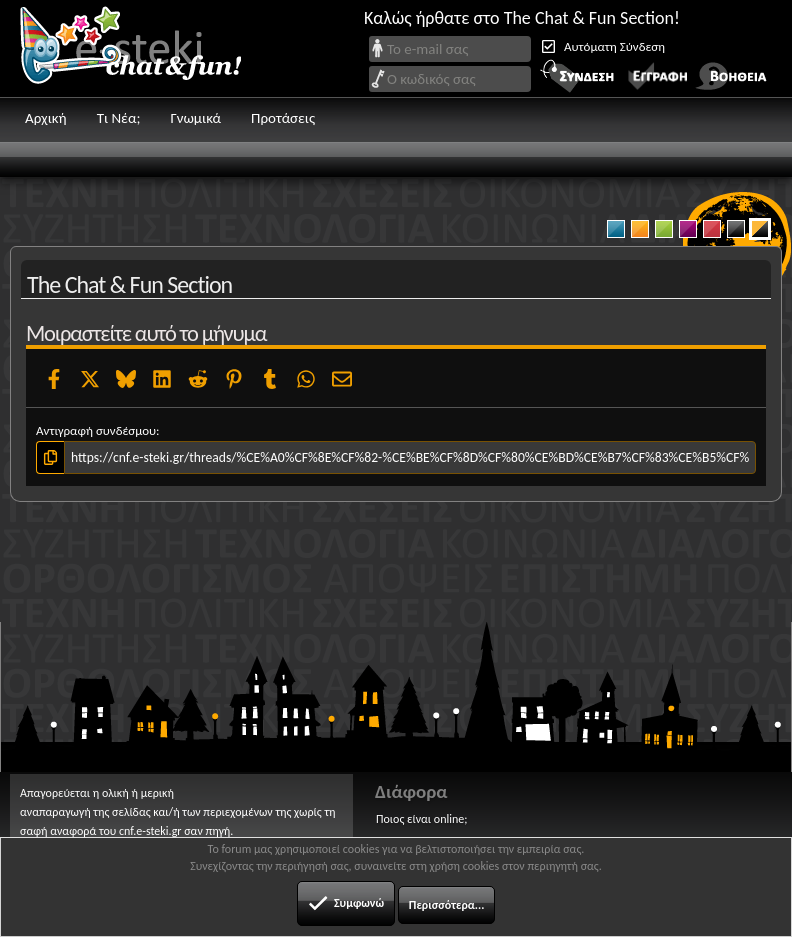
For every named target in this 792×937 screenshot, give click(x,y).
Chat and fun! (145, 48)
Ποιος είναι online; (421, 819)
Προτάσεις (283, 118)
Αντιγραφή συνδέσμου (96, 430)
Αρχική (46, 118)
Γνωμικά (195, 118)
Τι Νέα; (119, 118)
